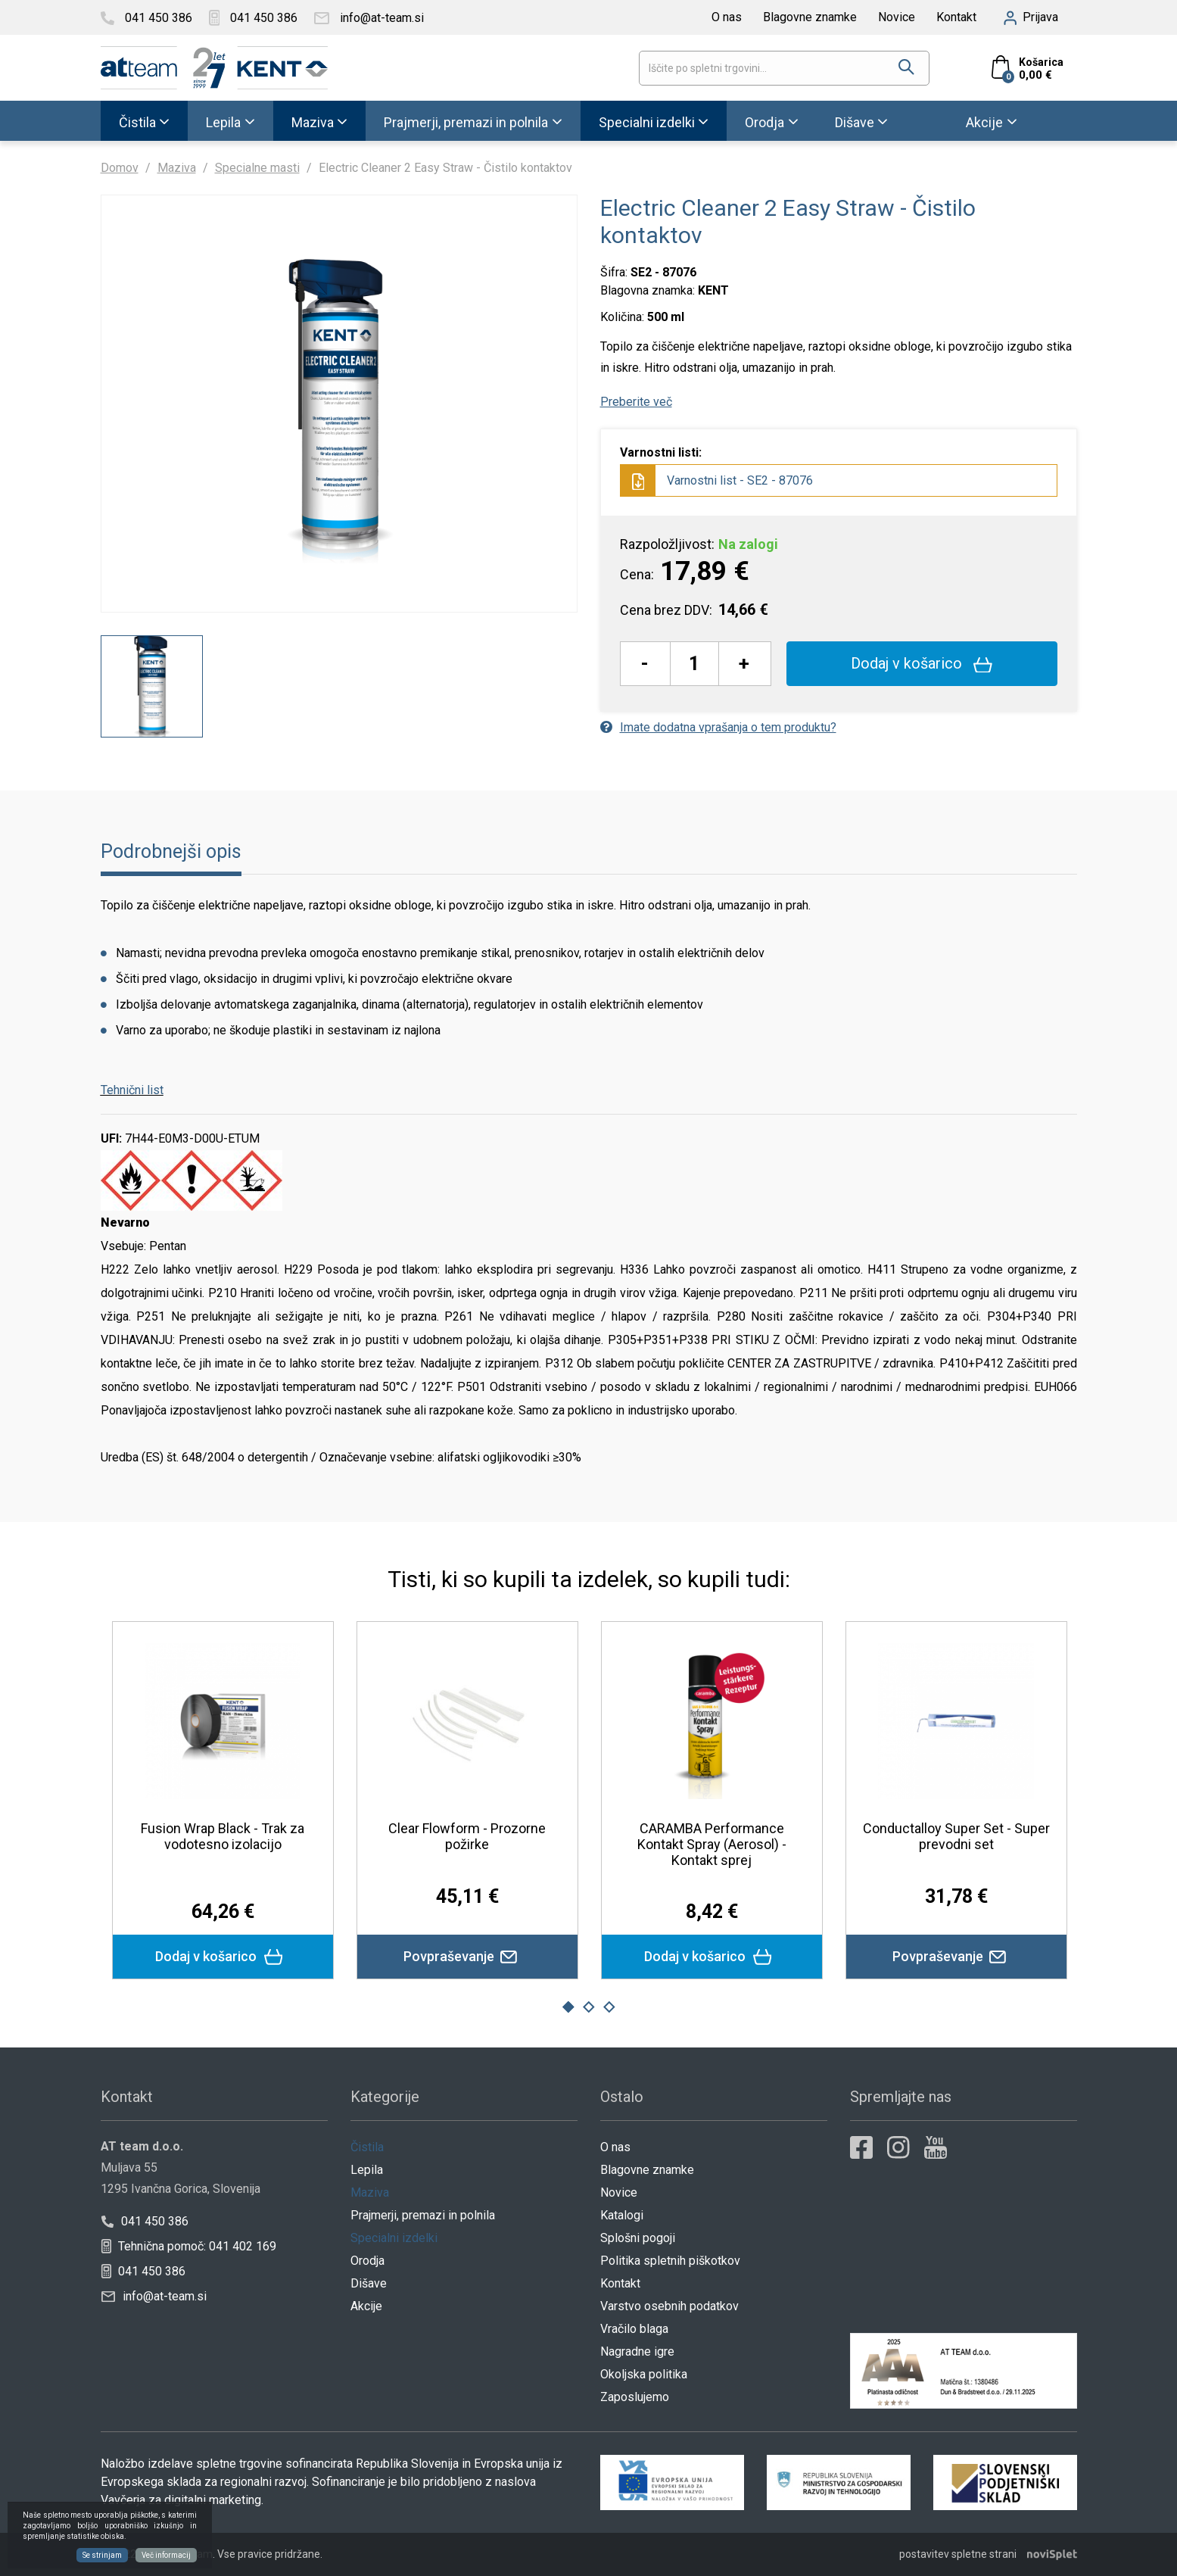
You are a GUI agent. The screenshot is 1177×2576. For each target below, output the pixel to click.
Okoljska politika (643, 2374)
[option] (152, 686)
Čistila (137, 121)
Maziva (312, 121)
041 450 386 (144, 2221)
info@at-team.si (154, 2296)
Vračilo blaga (634, 2329)
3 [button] (609, 2007)
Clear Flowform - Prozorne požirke (467, 1836)
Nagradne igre (637, 2351)
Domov (120, 168)
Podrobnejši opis (171, 851)
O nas (726, 17)
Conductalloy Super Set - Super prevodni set (956, 1836)
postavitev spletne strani (958, 2554)
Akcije (984, 121)
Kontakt (956, 17)
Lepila (223, 121)
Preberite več (636, 402)
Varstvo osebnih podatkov (669, 2306)
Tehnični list (132, 1090)
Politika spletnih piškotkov (670, 2260)
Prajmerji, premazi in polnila (466, 121)
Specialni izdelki (647, 121)
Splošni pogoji (637, 2238)
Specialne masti (257, 168)
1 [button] (568, 2007)
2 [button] (589, 2007)
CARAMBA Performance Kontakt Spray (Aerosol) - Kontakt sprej (711, 1844)
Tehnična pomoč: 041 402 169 (188, 2246)
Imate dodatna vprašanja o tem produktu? (718, 727)
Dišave (854, 121)
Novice (896, 17)
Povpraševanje (467, 1956)
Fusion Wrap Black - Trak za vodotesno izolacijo (222, 1836)
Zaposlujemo (634, 2397)
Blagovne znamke (810, 17)
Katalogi (621, 2215)
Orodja (764, 121)
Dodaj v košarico (921, 663)
